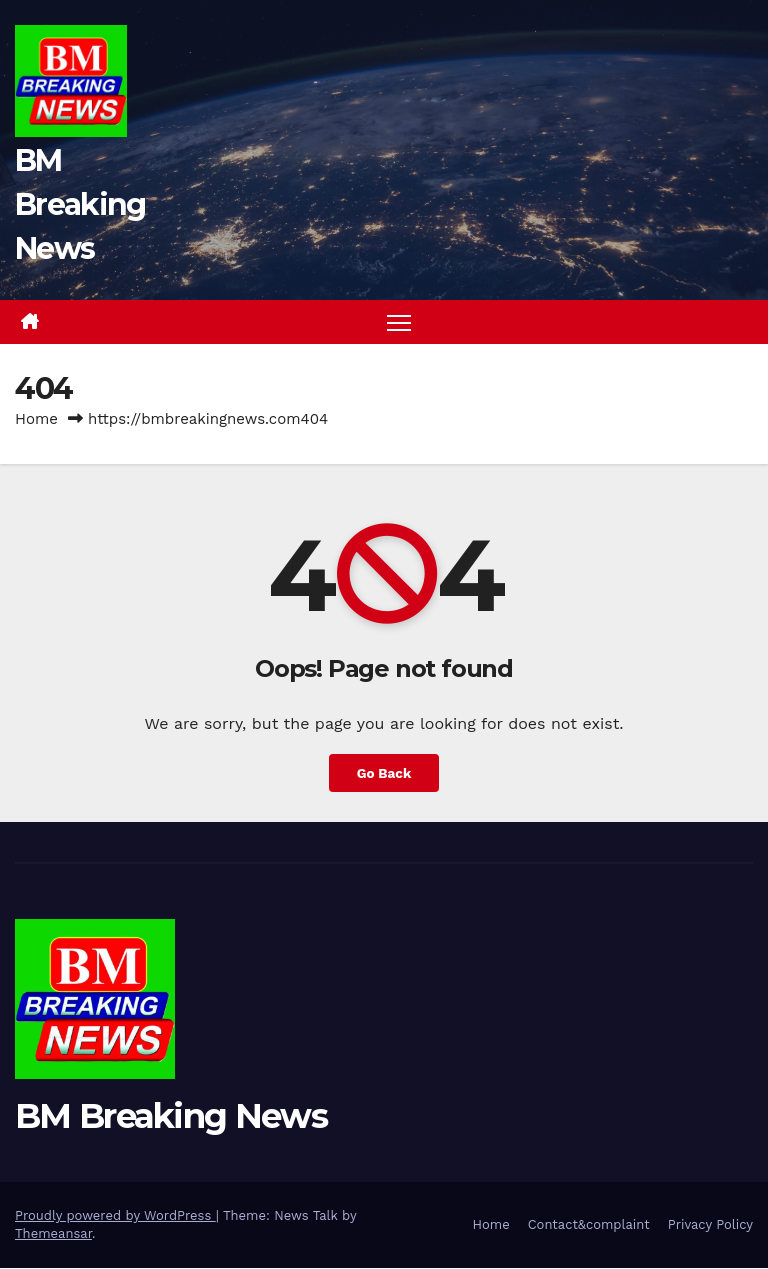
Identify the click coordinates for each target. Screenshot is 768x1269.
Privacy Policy (710, 1225)
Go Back (384, 773)
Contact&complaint (589, 1225)
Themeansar (53, 1234)
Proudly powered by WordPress (115, 1216)
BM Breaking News (80, 204)
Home (36, 420)
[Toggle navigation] (399, 322)
